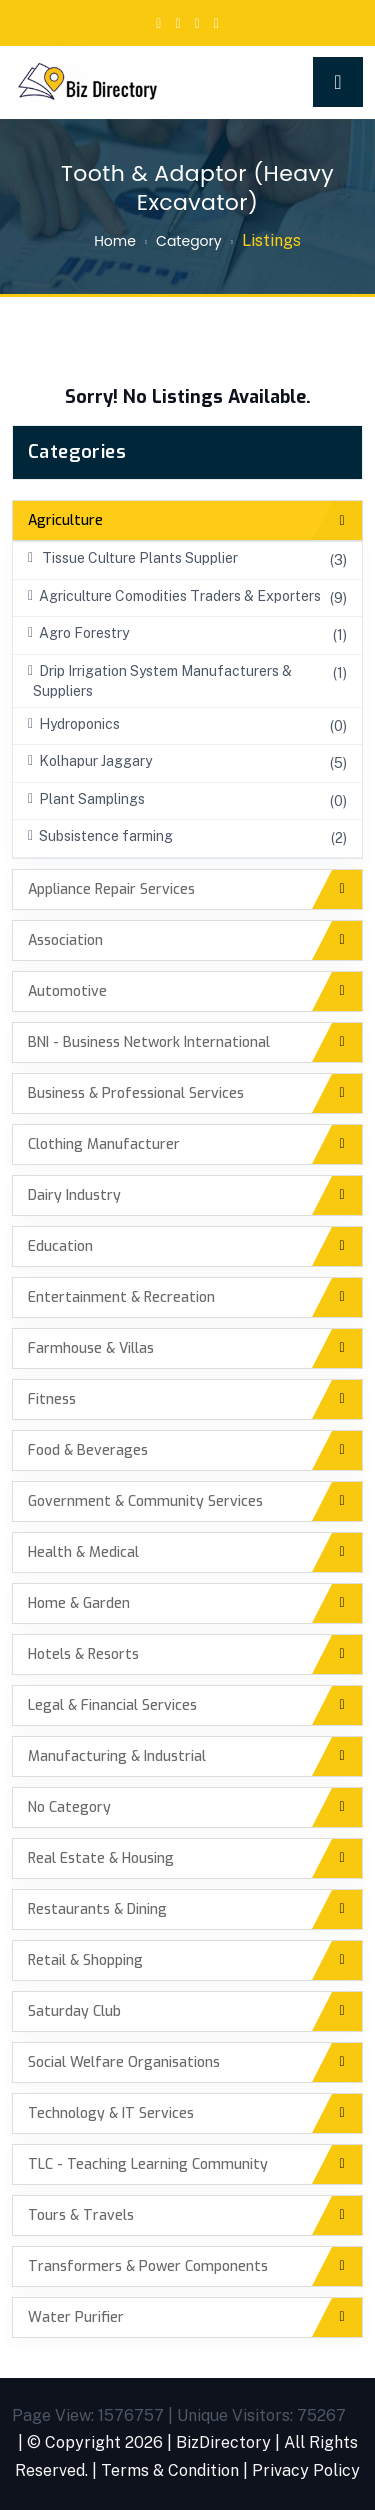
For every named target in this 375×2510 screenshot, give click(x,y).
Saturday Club (74, 2011)
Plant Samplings (86, 799)
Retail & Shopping (85, 1960)
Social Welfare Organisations (124, 2062)
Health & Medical (83, 1552)
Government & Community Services (145, 1501)
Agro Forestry (78, 633)
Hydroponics (74, 724)
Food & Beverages (88, 1450)
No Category (69, 1807)
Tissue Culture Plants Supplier (133, 558)
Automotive (67, 991)
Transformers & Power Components (148, 2266)
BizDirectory (223, 2442)
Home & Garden (79, 1603)
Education (60, 1246)
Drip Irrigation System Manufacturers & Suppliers (160, 681)
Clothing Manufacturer (104, 1144)
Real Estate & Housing (101, 1858)
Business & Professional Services (136, 1093)
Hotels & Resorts (83, 1654)
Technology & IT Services (111, 2113)
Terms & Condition (170, 2470)
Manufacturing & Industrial (117, 1756)
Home (115, 241)
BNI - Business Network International (149, 1042)
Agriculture (65, 520)
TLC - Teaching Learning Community (148, 2164)
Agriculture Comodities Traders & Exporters (174, 596)
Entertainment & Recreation (121, 1297)
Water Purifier (76, 2317)
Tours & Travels (81, 2215)
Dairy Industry (74, 1195)
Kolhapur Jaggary (90, 761)
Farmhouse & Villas (91, 1348)
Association (65, 940)
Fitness (52, 1399)
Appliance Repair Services (111, 889)
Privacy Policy (306, 2470)
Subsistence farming (100, 836)
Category (189, 241)
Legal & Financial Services (112, 1705)
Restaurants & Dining (97, 1909)
